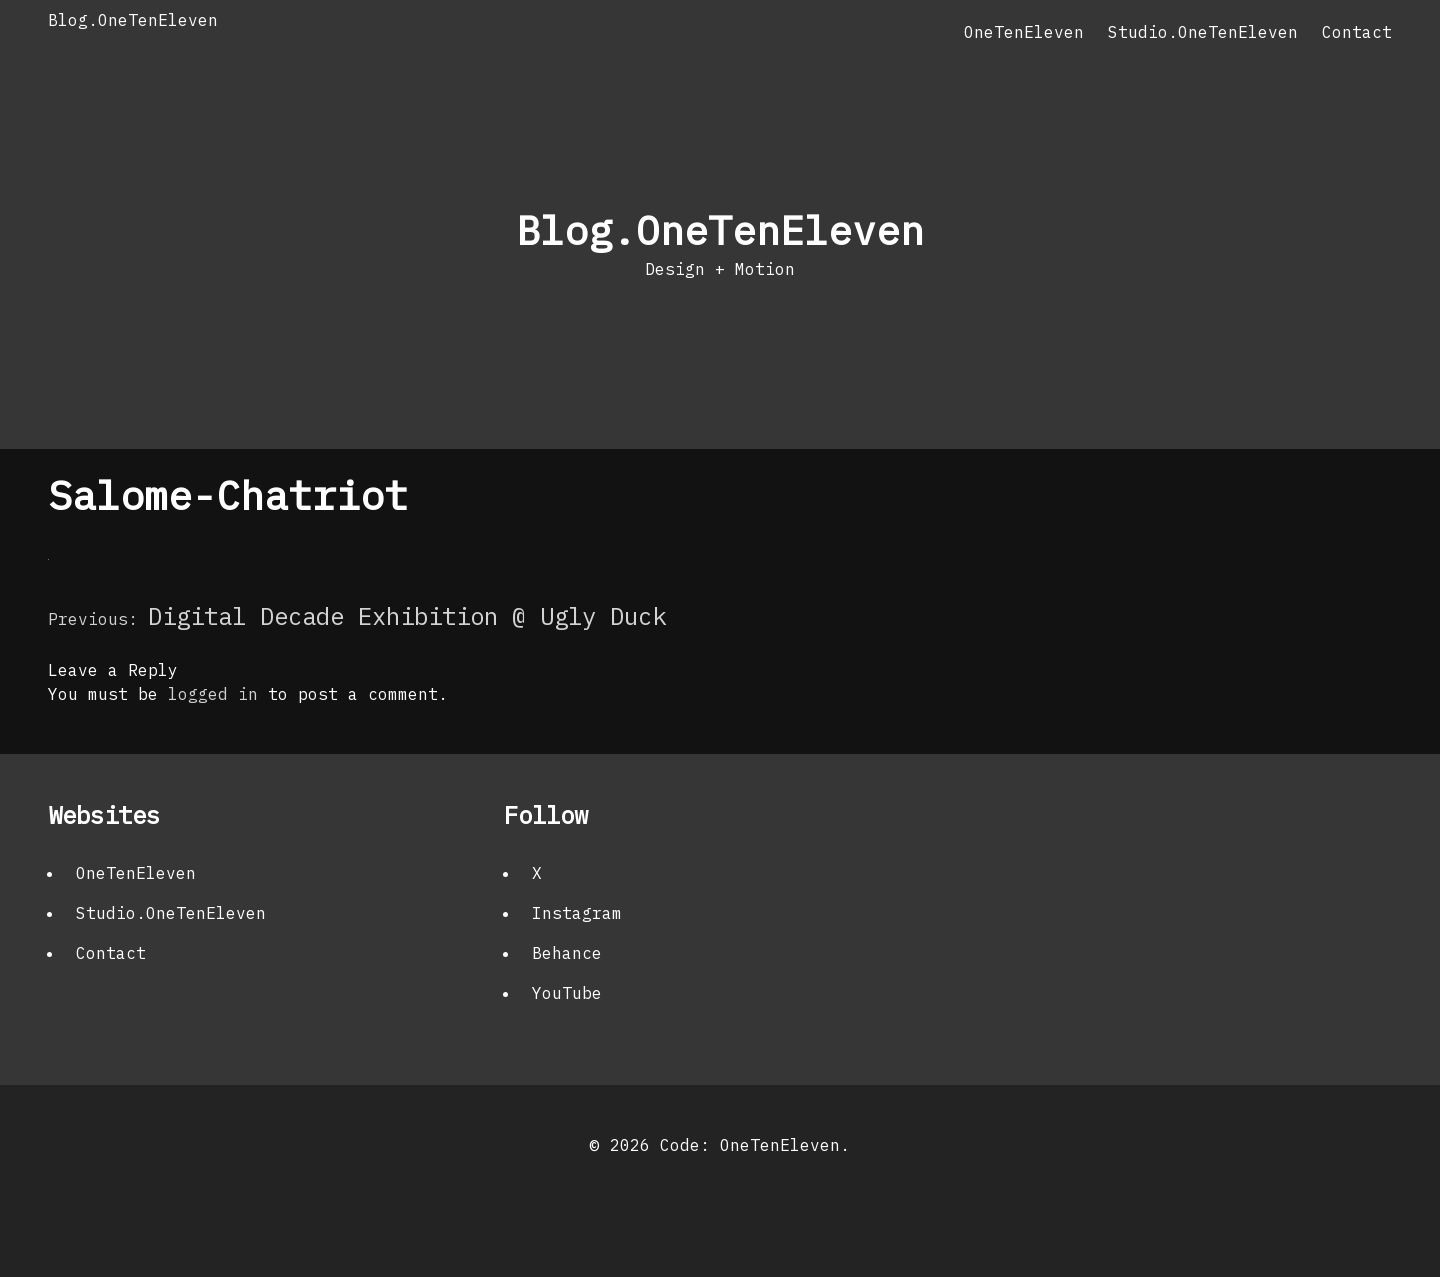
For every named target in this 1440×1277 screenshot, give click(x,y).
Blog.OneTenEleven (133, 20)
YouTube (567, 993)
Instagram (577, 913)
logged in (213, 694)
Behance (567, 953)
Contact (1357, 32)
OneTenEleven (1024, 32)
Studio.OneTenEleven (1203, 32)
